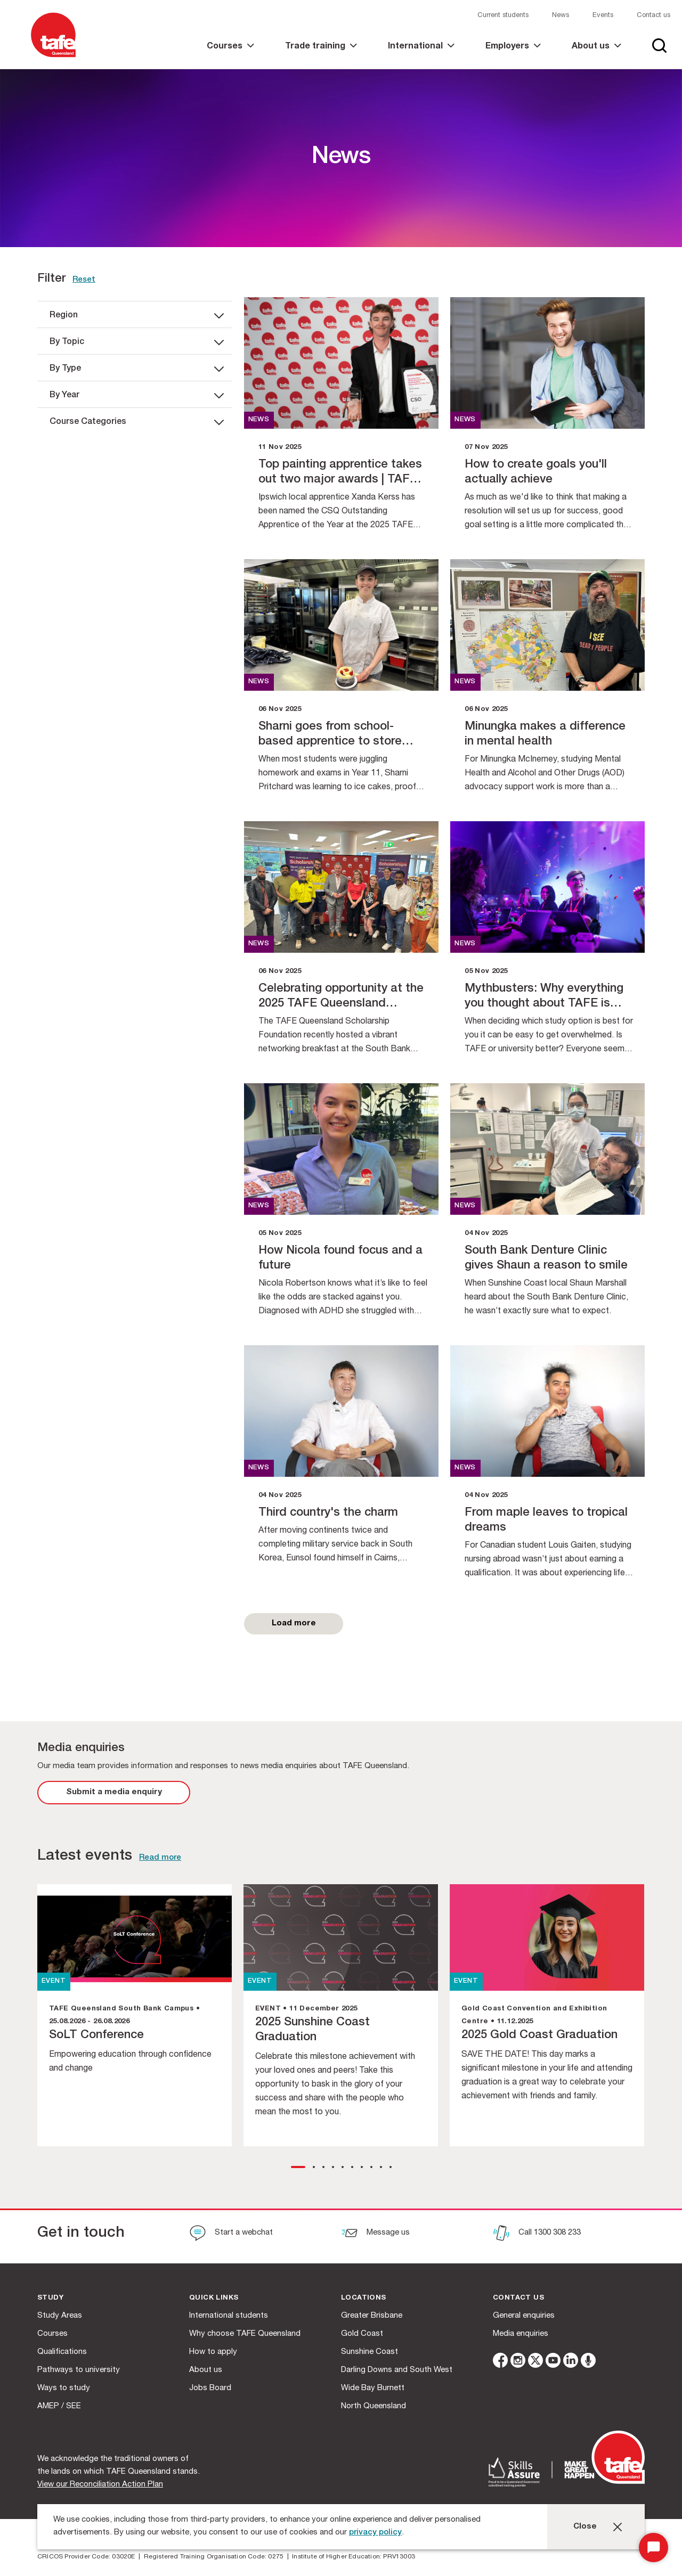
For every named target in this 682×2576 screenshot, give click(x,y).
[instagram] (517, 2362)
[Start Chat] (653, 2547)
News (560, 15)
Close (585, 2527)
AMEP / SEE (59, 2406)
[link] (230, 55)
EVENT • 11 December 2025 (306, 2009)
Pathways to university (78, 2370)
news (259, 419)
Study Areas (59, 2316)
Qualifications (62, 2352)
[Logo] (53, 58)
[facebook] (500, 2362)
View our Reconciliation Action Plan (100, 2485)
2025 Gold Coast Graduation (539, 2035)
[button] (298, 2167)
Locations (363, 2298)
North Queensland (373, 2406)
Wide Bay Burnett (372, 2388)
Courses (52, 2334)
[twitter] (535, 2362)
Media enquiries (520, 2334)
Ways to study (63, 2388)
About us (205, 2370)
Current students (503, 15)
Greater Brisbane (371, 2316)
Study (50, 2298)
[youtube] (553, 2362)
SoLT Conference (96, 2035)
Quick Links (213, 2298)
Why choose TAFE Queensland (245, 2334)
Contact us (653, 15)
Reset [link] (83, 280)
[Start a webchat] (231, 2234)
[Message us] (375, 2234)
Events (602, 15)
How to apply (213, 2352)
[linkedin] (570, 2362)
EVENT (54, 1981)
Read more (160, 1858)
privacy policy (375, 2533)
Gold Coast (362, 2334)
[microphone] (588, 2362)
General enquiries (524, 2316)
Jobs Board (210, 2388)
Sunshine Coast (369, 2352)
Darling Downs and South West (396, 2370)
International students (228, 2316)
